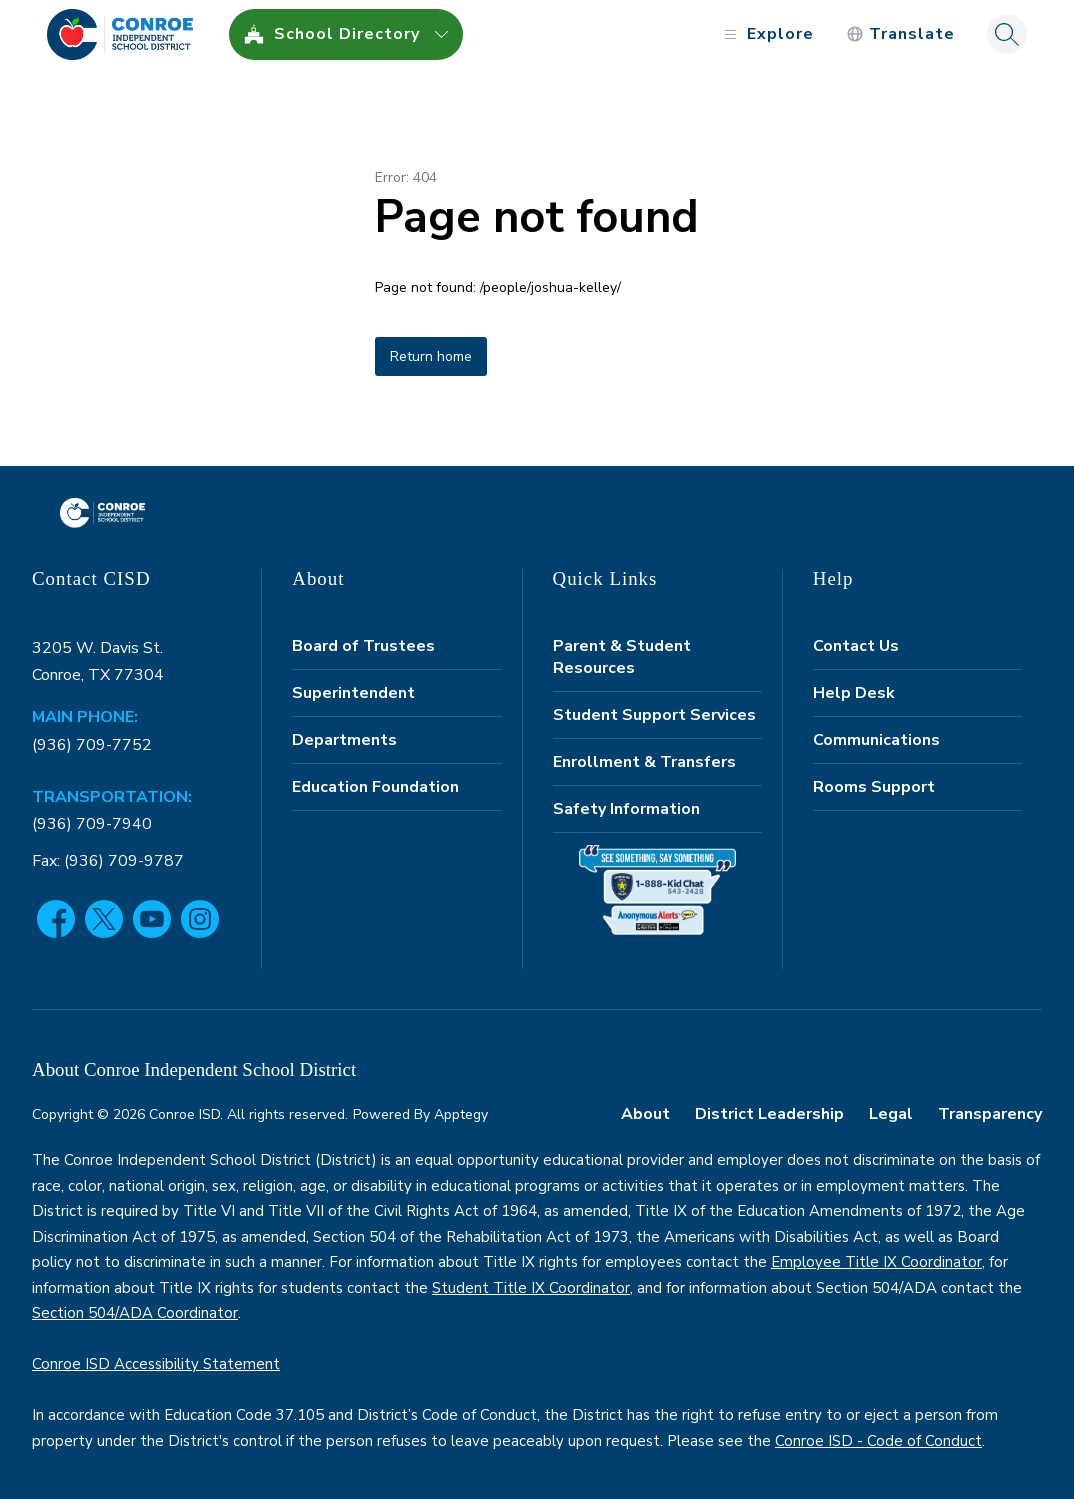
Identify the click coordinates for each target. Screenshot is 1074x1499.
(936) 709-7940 (92, 824)
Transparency (990, 1114)
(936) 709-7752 (92, 745)
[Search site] (1007, 34)
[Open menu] (766, 34)
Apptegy (461, 1114)
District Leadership (769, 1114)
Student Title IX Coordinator (531, 1288)
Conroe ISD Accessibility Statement (156, 1364)
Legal (891, 1114)
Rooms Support (874, 787)
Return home (431, 356)
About (645, 1114)
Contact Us (856, 646)
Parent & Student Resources (622, 657)
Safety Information (626, 809)
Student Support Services (654, 715)
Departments (344, 740)
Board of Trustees (363, 646)
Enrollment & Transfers (644, 762)
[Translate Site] (900, 34)
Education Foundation (375, 787)
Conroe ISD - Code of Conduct (878, 1441)
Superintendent (353, 693)
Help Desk (854, 693)
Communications (876, 740)
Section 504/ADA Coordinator (135, 1313)
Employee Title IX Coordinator (876, 1262)
